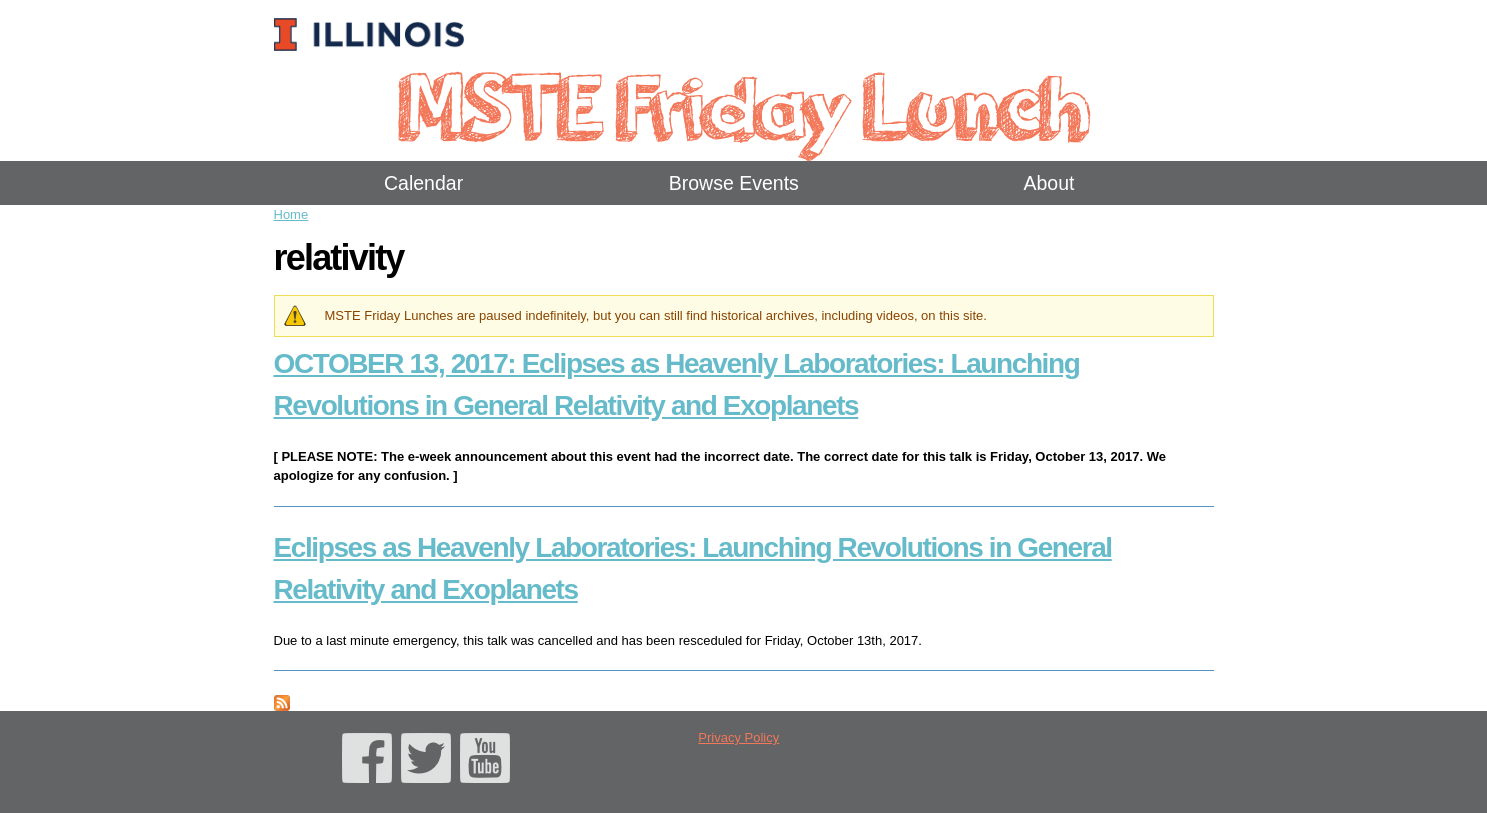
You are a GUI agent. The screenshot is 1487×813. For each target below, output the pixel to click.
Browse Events (734, 183)
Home (291, 214)
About (1048, 183)
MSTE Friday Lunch (743, 104)
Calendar (423, 183)
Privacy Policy (738, 737)
